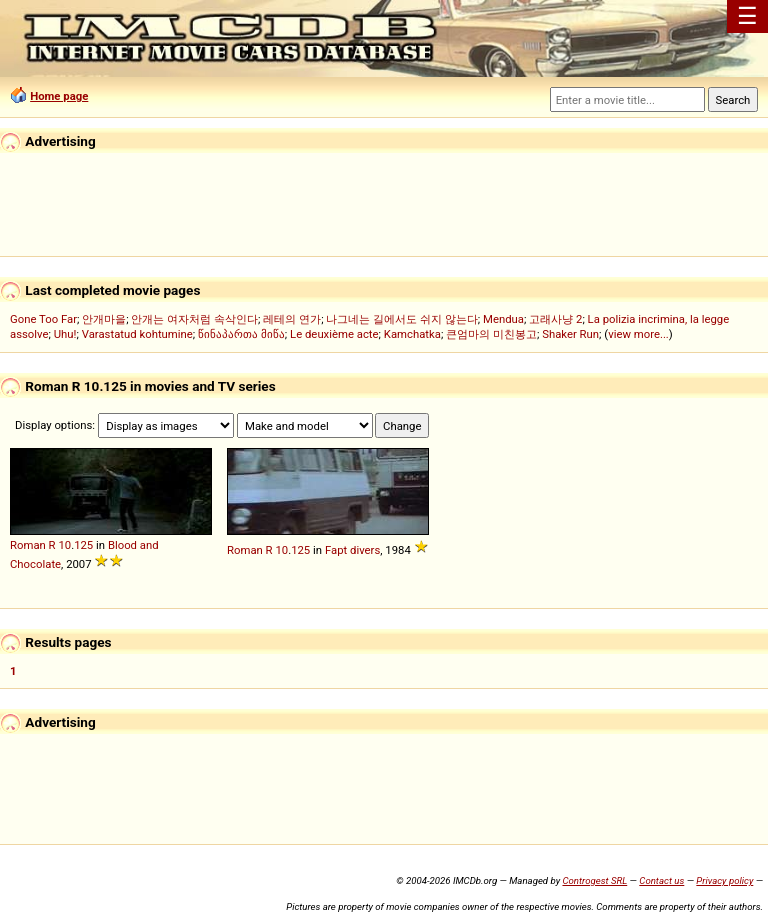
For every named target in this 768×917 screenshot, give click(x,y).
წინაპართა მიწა (241, 334)
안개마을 (104, 319)
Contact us (661, 880)
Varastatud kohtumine (137, 334)
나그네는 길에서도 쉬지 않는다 (401, 319)
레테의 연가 (292, 319)
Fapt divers (352, 550)
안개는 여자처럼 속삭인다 (194, 319)
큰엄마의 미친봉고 (491, 334)
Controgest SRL (594, 880)
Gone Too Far (43, 319)
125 (83, 545)
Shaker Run (570, 334)
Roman (28, 545)
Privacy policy (724, 880)
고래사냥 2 (555, 319)
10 (64, 545)
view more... (638, 334)
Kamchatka (412, 334)
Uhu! (65, 334)
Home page (59, 96)
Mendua (503, 319)
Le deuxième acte (334, 334)
